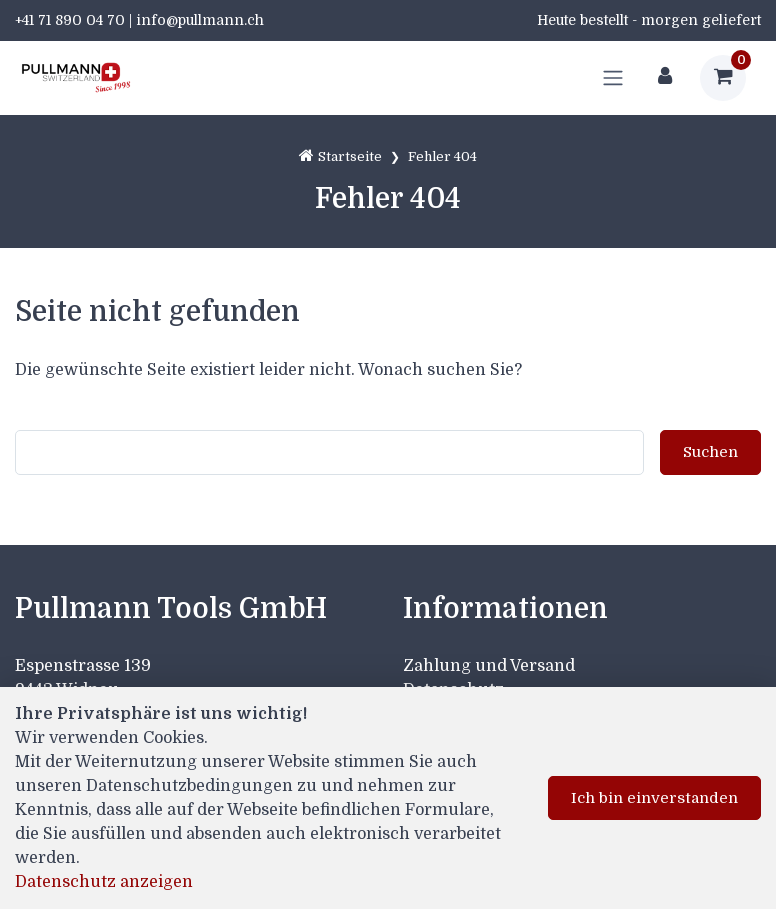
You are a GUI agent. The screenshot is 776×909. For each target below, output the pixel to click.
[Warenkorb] (723, 78)
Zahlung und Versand (489, 666)
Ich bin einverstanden (654, 798)
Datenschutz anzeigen (104, 882)
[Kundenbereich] (665, 78)
